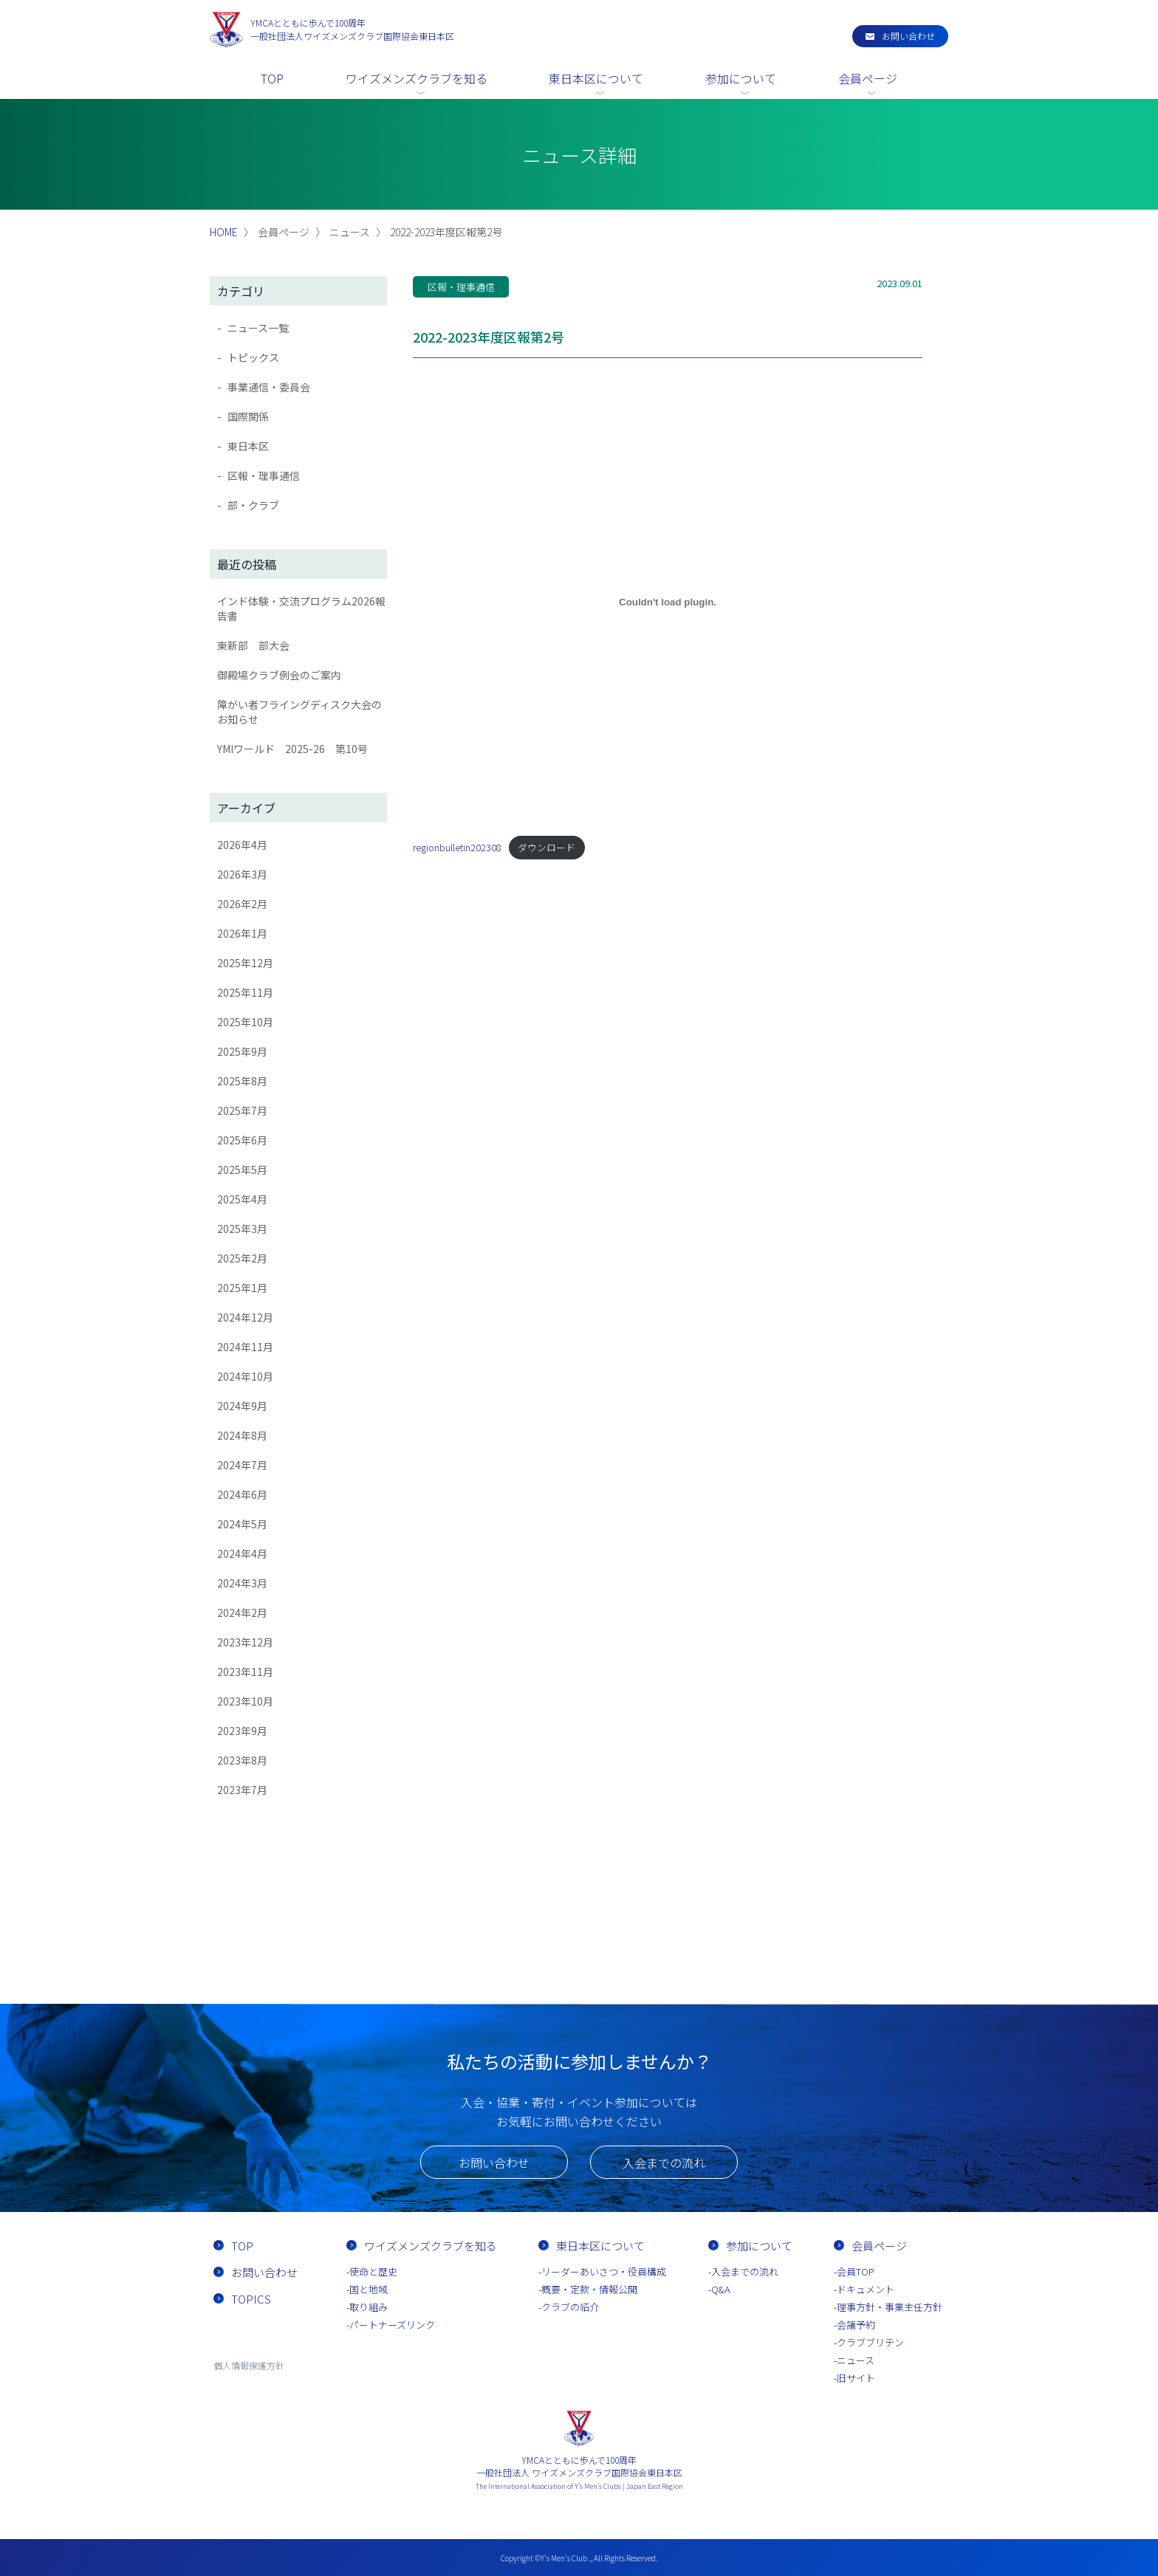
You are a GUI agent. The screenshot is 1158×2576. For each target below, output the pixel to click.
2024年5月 (242, 1524)
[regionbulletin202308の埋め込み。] (667, 601)
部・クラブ (253, 505)
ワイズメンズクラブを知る (416, 78)
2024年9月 (242, 1405)
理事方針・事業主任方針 (889, 2307)
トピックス (253, 357)
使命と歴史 (373, 2271)
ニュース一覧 (258, 327)
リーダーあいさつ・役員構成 (603, 2271)
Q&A (720, 2289)
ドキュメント (865, 2289)
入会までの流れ (664, 2162)
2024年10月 (245, 1376)
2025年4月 (242, 1199)
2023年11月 (245, 1671)
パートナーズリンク (392, 2325)
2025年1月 (242, 1287)
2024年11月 (245, 1346)
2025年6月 (242, 1140)
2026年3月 (242, 874)
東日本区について (596, 78)
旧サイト (856, 2378)
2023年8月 (242, 1760)
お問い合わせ (908, 36)
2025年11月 (245, 992)
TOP (272, 78)
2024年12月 (245, 1317)
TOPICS (251, 2299)
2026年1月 (242, 933)
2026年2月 (242, 903)
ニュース (855, 2360)
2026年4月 (242, 844)
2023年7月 (242, 1789)
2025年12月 (245, 962)
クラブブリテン (870, 2342)
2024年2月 (242, 1612)
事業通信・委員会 (268, 386)
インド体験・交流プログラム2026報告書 (301, 608)
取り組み (368, 2307)
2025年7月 (242, 1110)
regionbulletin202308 (457, 847)
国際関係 (248, 416)
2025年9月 (242, 1051)
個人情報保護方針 (248, 2365)
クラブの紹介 (570, 2307)
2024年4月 (242, 1553)
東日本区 (248, 446)
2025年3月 (242, 1228)
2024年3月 (242, 1583)
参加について (740, 78)
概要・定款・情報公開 (589, 2289)
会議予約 (856, 2325)
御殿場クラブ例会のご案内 (279, 674)
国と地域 (368, 2289)
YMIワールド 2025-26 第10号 (292, 748)
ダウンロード (546, 847)
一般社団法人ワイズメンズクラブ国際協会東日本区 (352, 29)
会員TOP (855, 2271)
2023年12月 (245, 1642)
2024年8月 (242, 1435)
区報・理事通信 (263, 475)
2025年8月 (242, 1081)
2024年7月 (242, 1464)
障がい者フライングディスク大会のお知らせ (299, 712)
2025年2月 (242, 1258)
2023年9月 (242, 1730)
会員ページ (867, 78)
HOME (224, 231)
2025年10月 (245, 1021)
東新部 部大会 (253, 645)
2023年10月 (245, 1701)
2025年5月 (242, 1169)
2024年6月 (242, 1494)
